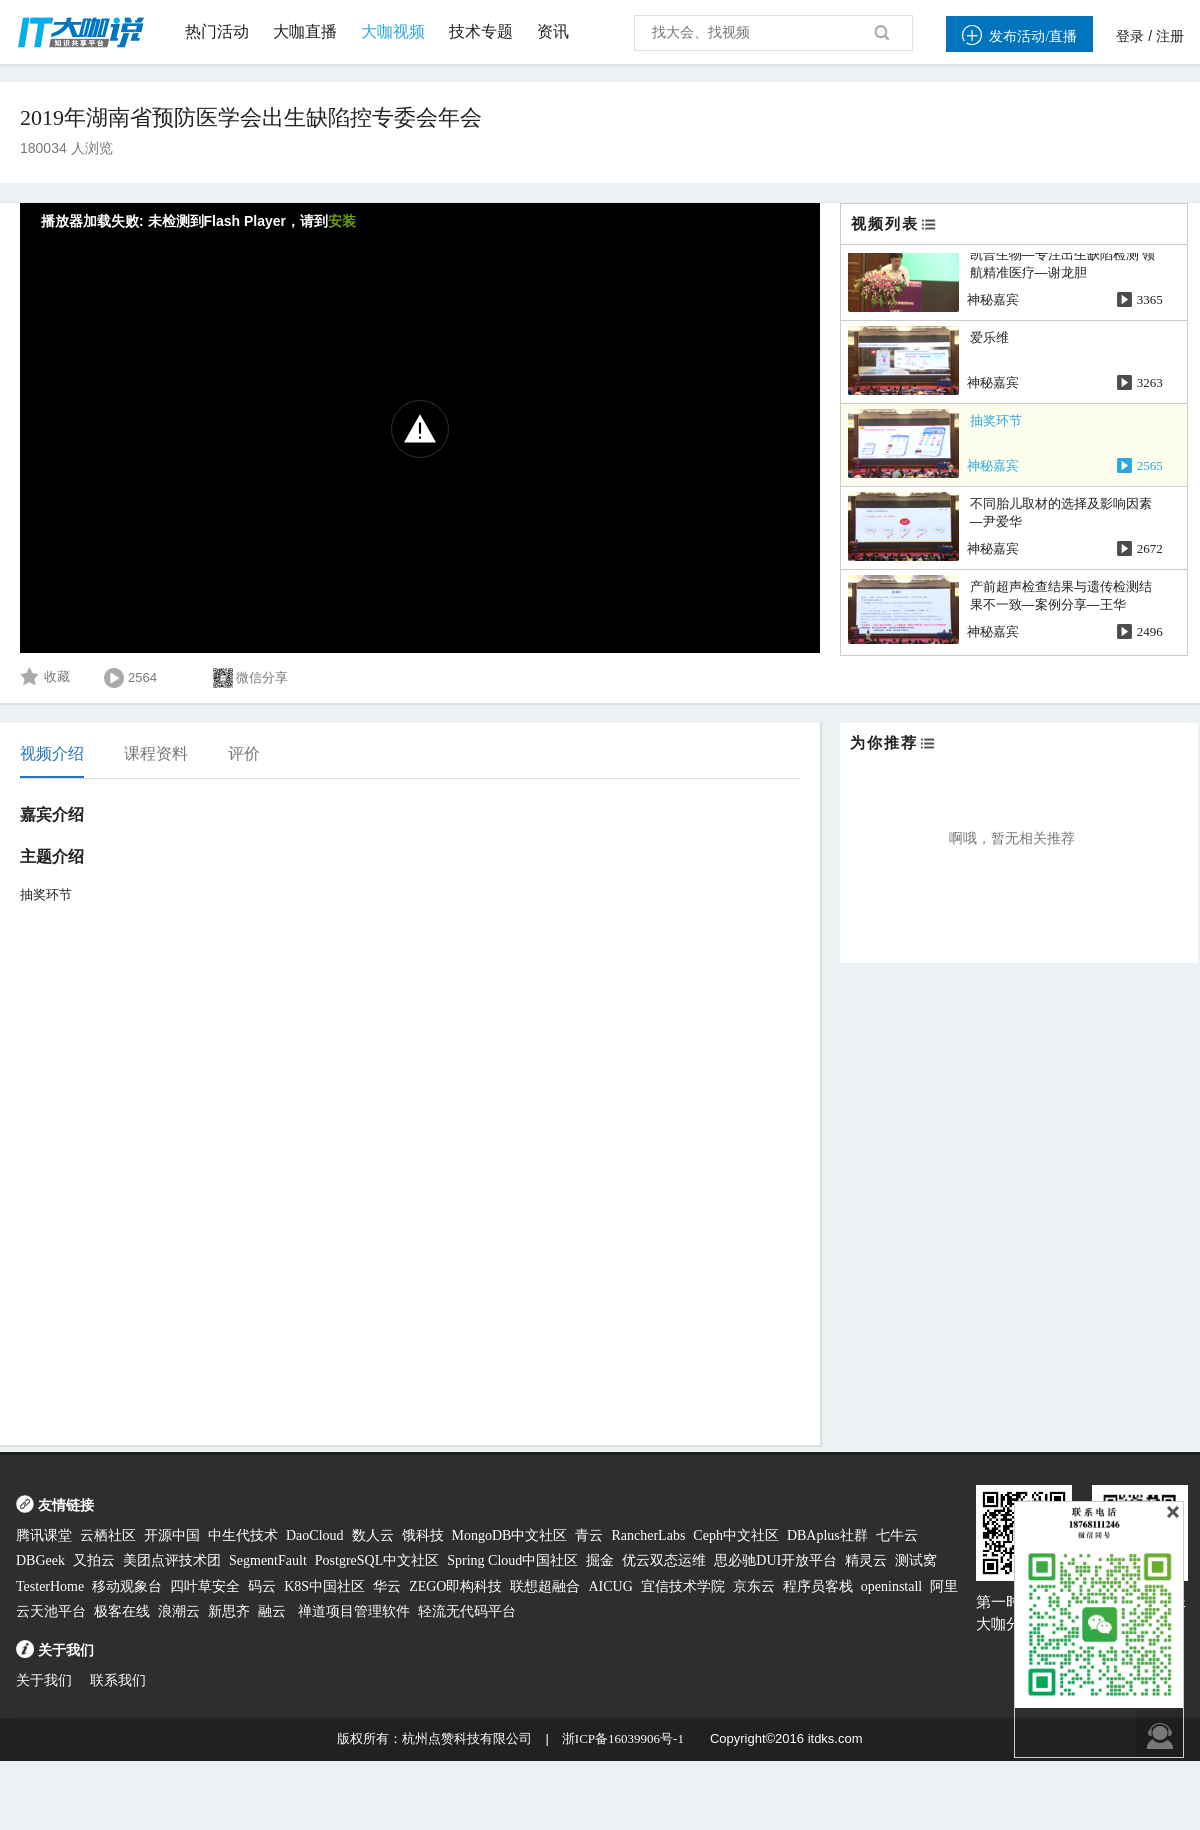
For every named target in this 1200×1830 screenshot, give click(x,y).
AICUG (610, 1586)
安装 (342, 221)
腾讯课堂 (44, 1535)
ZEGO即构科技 (455, 1586)
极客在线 (122, 1611)
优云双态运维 (664, 1560)
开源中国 (172, 1535)
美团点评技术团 (172, 1560)
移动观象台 (127, 1586)
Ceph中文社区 (736, 1535)
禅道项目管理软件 (354, 1611)
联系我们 (118, 1680)
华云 (387, 1586)
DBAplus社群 (827, 1535)
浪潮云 (179, 1611)
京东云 (754, 1586)
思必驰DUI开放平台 (775, 1560)
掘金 (600, 1560)
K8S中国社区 (324, 1586)
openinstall (891, 1586)
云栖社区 (108, 1535)
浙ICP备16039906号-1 (623, 1738)
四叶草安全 (205, 1586)
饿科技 (423, 1535)
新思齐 (229, 1611)
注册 (1170, 36)
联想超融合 (545, 1586)
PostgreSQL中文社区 (377, 1560)
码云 (262, 1586)
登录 (1130, 36)
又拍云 (94, 1560)
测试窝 (916, 1560)
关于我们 (44, 1680)
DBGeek (40, 1560)
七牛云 (897, 1535)
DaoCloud (315, 1535)
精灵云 (866, 1560)
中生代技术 (243, 1535)
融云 (274, 1611)
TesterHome (50, 1586)
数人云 (373, 1535)
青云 (589, 1535)
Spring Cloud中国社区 (512, 1560)
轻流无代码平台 (467, 1611)
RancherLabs (648, 1535)
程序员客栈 (818, 1586)
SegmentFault (268, 1560)
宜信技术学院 (683, 1586)
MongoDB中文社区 (510, 1535)
